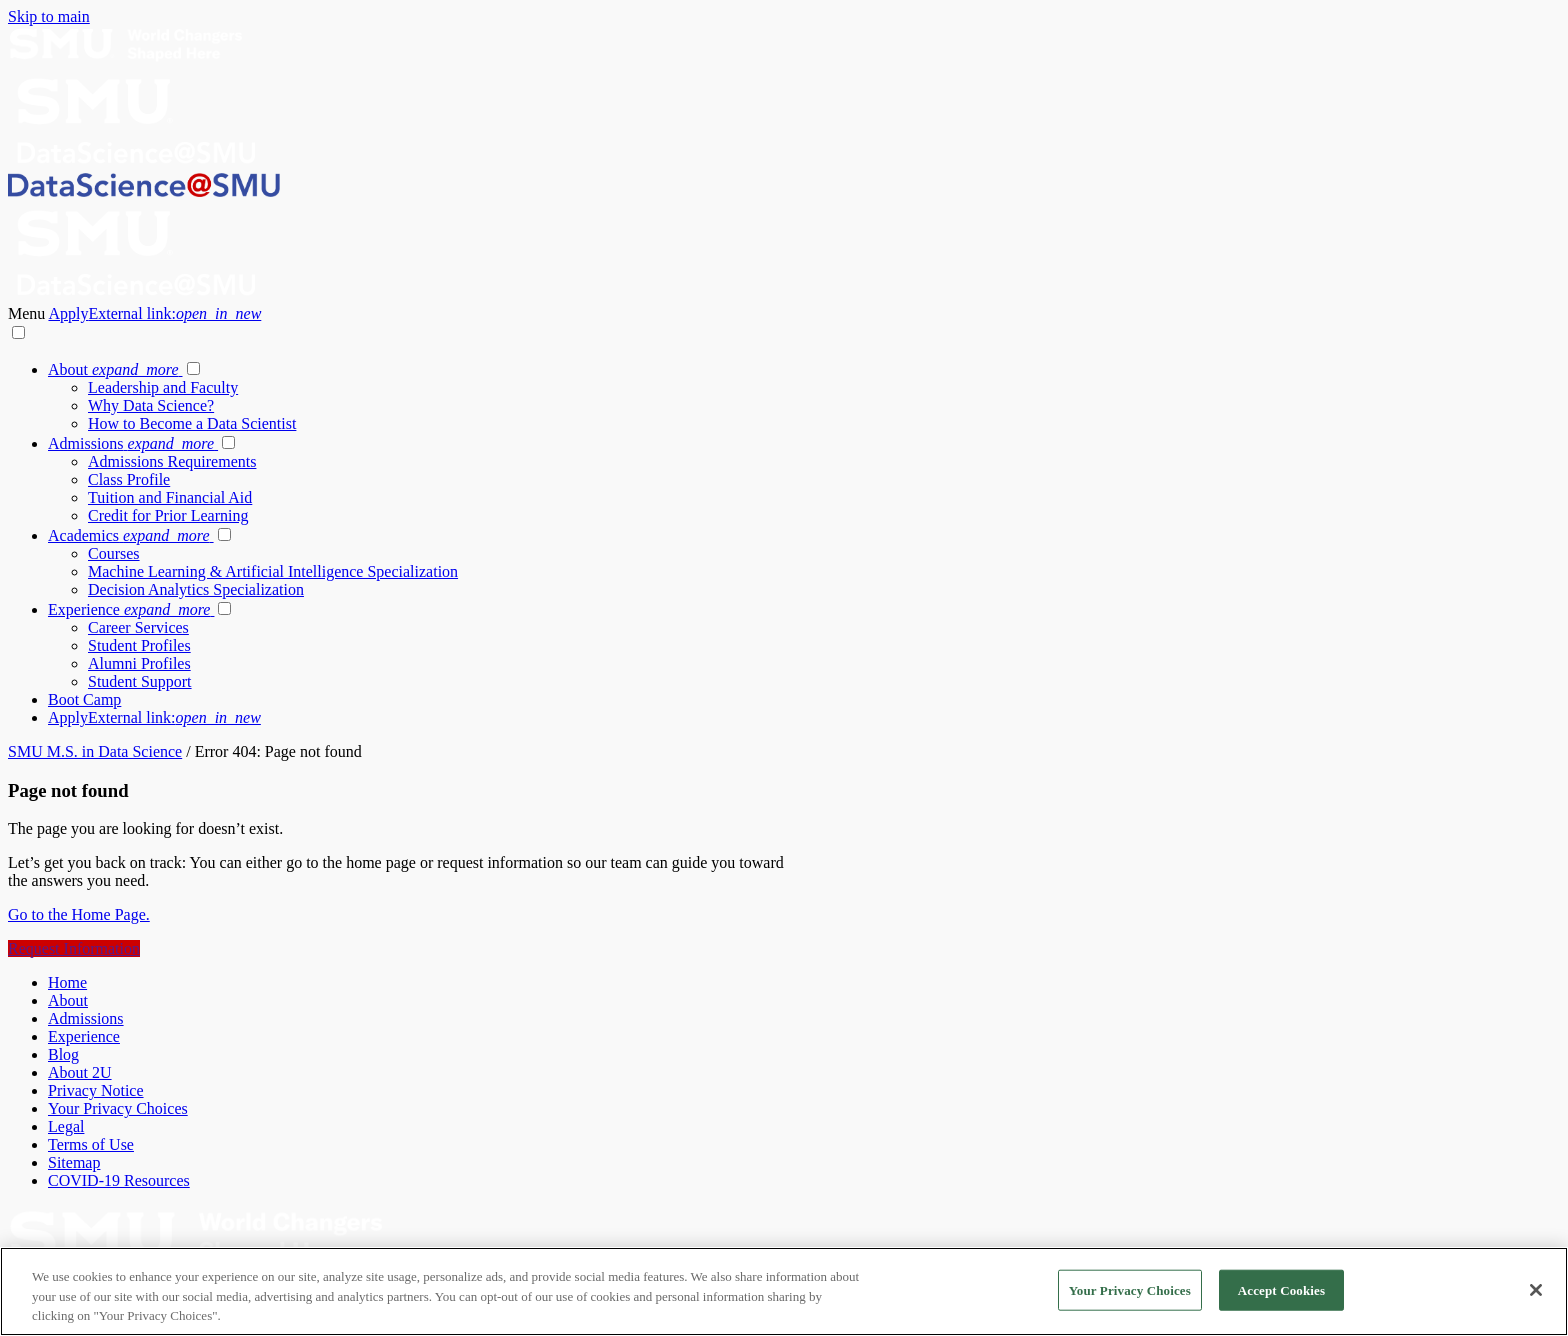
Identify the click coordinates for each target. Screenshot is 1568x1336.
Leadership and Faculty (163, 387)
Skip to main (49, 16)
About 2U (80, 1072)
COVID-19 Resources (119, 1180)
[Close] (1536, 1290)
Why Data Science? (151, 405)
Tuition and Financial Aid (170, 497)
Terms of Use (91, 1144)
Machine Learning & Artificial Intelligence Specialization (273, 571)
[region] (784, 1291)
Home (67, 982)
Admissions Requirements (172, 461)
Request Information (74, 948)
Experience (131, 609)
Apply (154, 313)
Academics (131, 535)
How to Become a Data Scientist (192, 423)
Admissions (133, 443)
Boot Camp (84, 699)
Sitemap (74, 1162)
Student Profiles (139, 645)
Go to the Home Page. (79, 914)
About (115, 369)
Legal (66, 1126)
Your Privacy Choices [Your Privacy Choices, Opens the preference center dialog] (1130, 1289)
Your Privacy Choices (118, 1108)
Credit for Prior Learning (168, 515)
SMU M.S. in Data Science (95, 751)
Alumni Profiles (139, 663)
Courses (114, 553)
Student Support (140, 681)
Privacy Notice (96, 1090)
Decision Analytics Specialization (196, 589)
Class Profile (129, 479)
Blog (63, 1054)
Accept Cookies (1281, 1289)
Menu (28, 313)
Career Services (138, 627)
